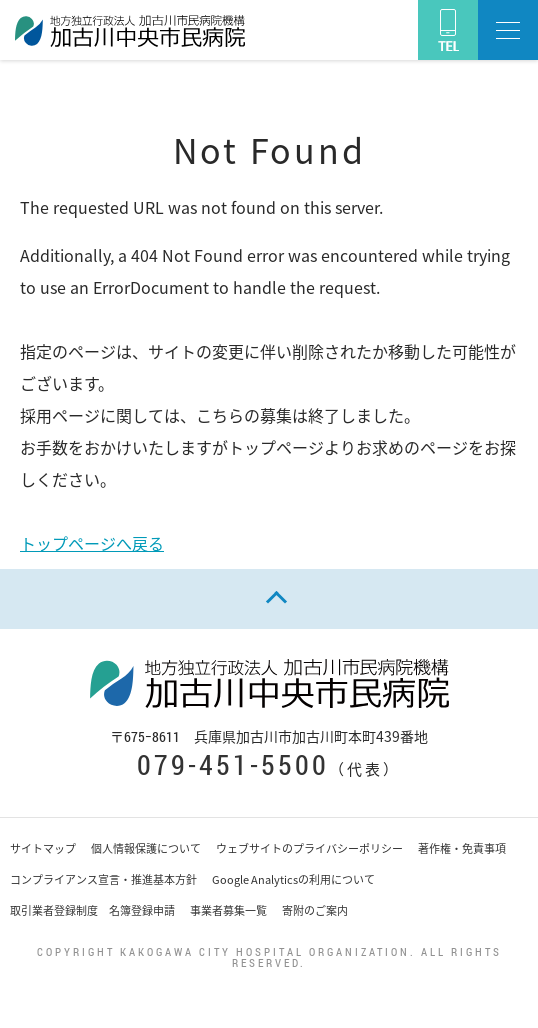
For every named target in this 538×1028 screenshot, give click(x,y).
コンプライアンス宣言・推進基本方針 (103, 879)
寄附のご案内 (315, 910)
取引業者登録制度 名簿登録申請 (92, 910)
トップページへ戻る (92, 543)
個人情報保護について (146, 848)
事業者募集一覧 (228, 910)
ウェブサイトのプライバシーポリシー (309, 848)
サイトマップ (43, 848)
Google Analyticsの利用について (293, 879)
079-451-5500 (233, 764)
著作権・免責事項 (462, 848)
